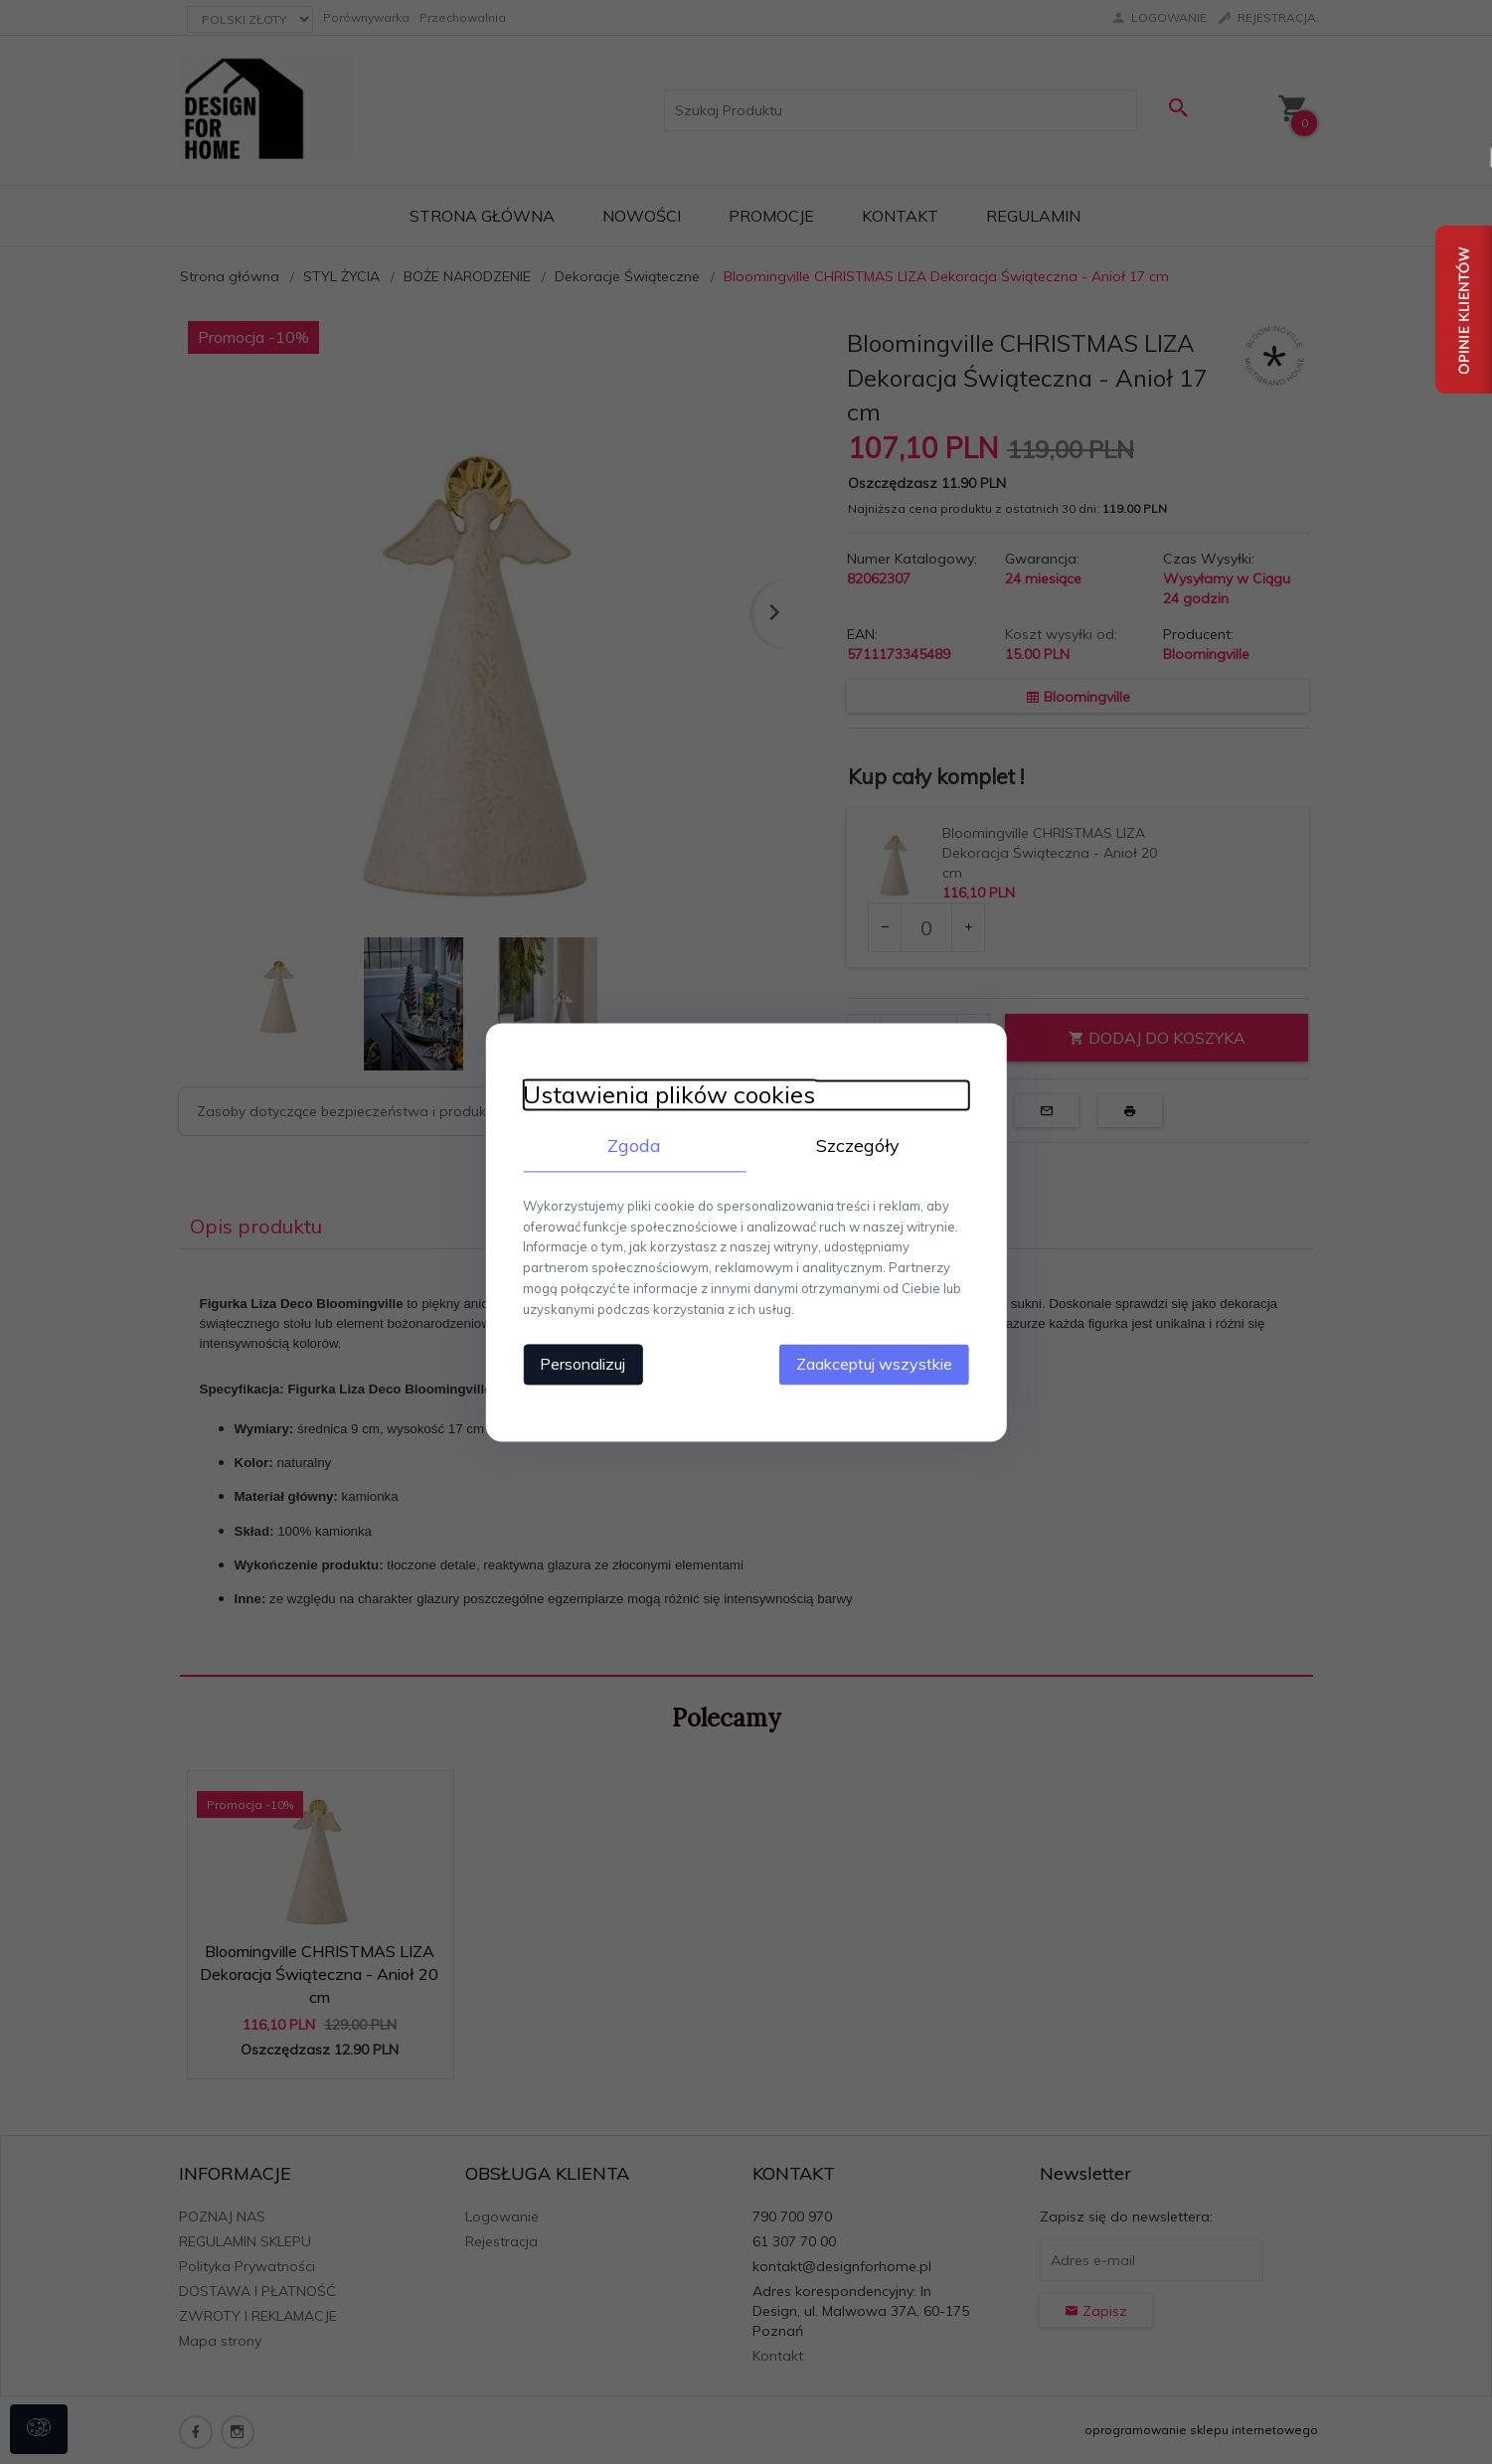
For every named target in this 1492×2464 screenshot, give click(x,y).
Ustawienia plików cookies (664, 1094)
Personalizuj (577, 1363)
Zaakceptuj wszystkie (880, 1363)
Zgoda (632, 1145)
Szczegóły (861, 1145)
